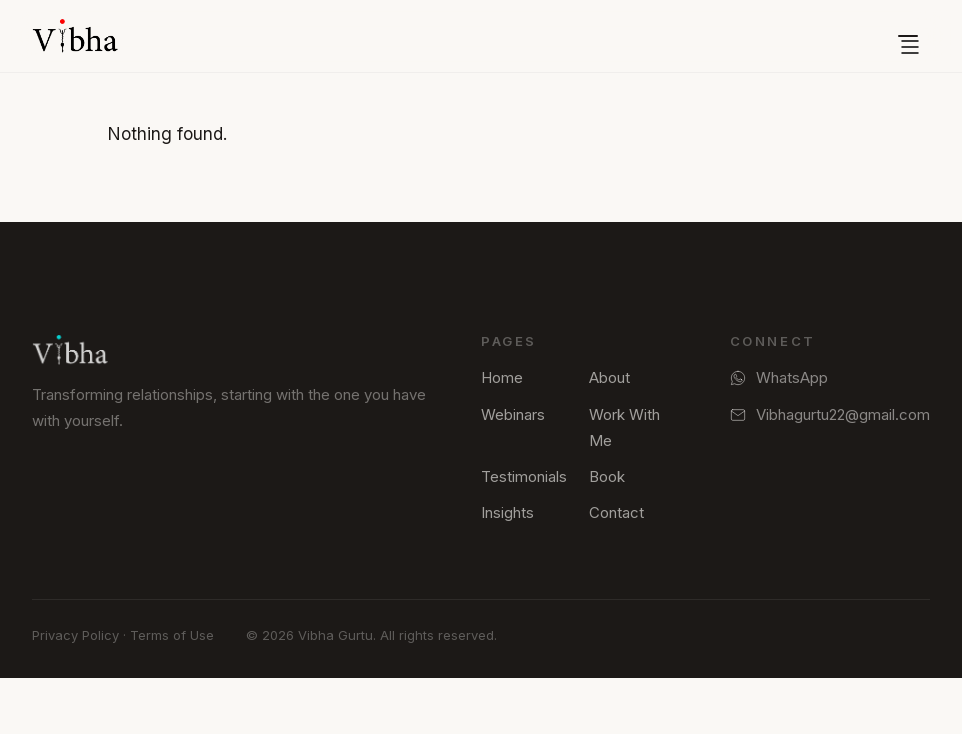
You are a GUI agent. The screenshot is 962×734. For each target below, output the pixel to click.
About (609, 377)
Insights (507, 512)
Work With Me (624, 427)
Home (502, 377)
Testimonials (524, 476)
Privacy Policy (75, 635)
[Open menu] (908, 36)
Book (607, 476)
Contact (616, 512)
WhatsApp (779, 377)
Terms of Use (172, 635)
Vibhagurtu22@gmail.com (830, 414)
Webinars (513, 414)
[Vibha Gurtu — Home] (75, 36)
